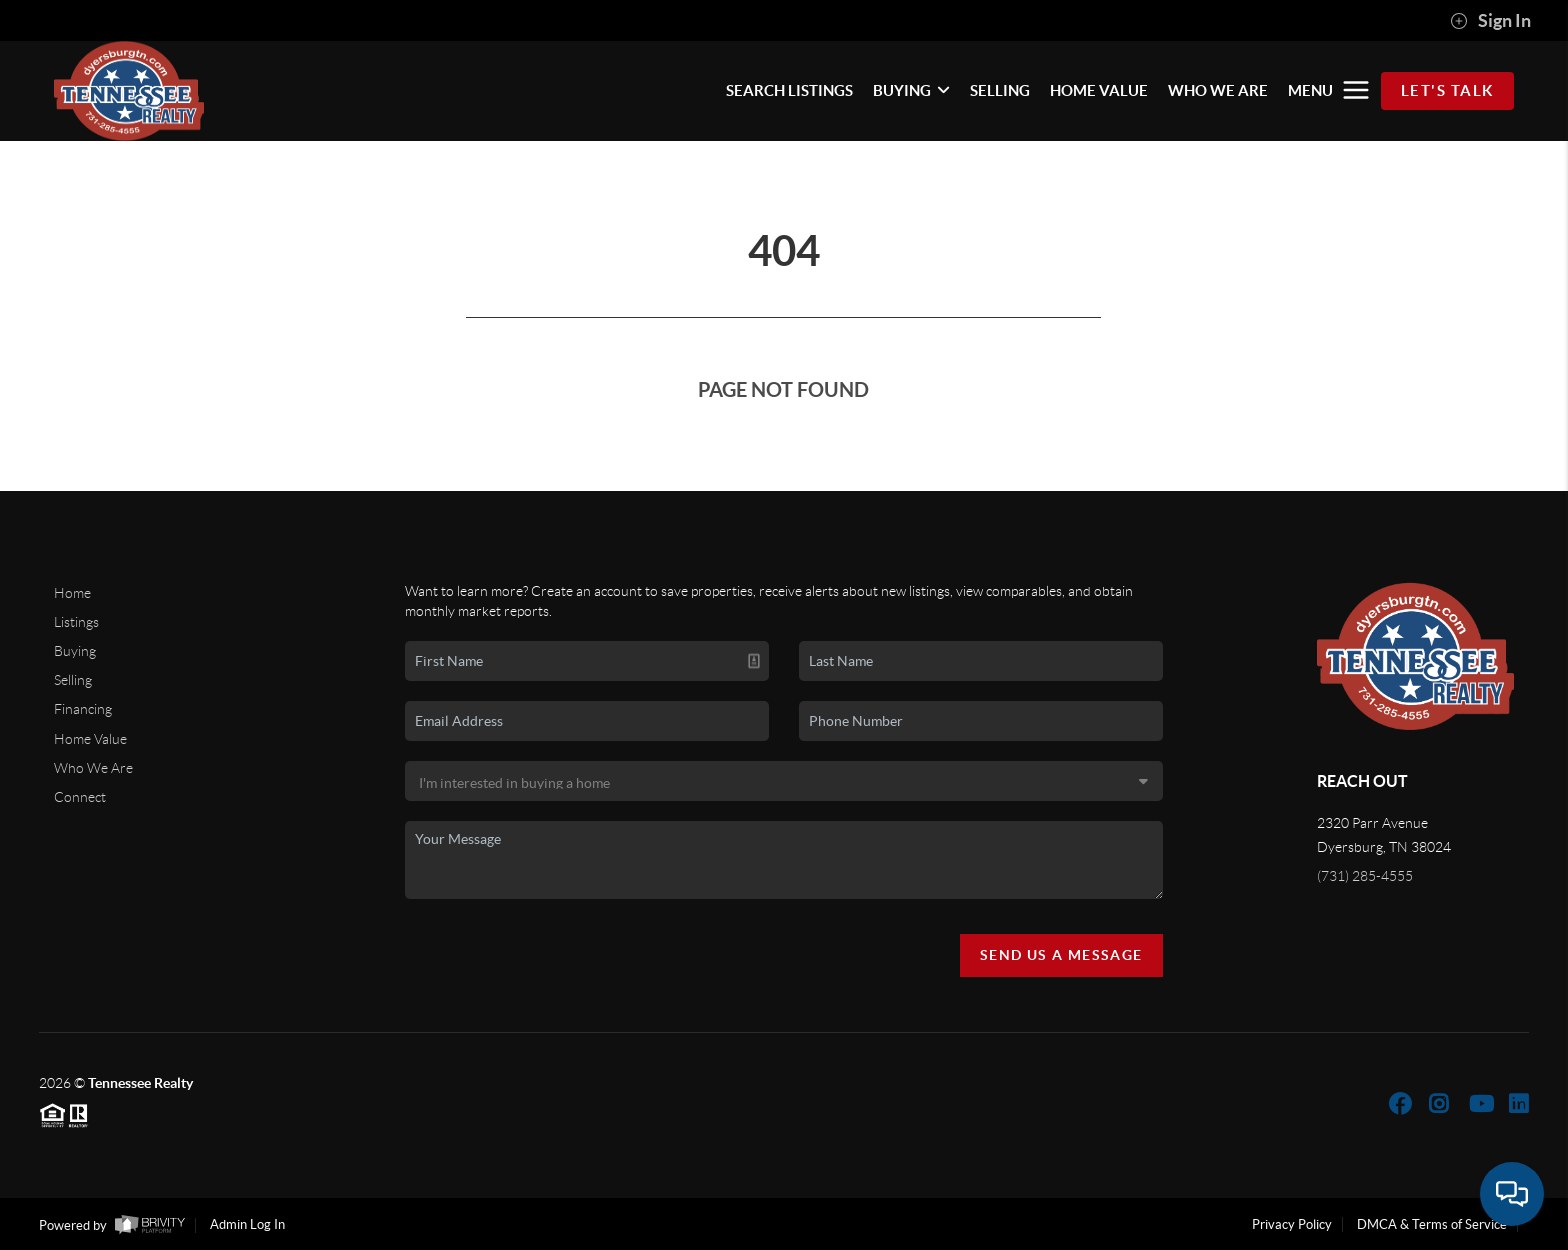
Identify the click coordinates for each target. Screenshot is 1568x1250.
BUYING (911, 90)
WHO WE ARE (1218, 90)
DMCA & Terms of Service (1432, 1224)
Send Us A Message (1061, 955)
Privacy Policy (1292, 1224)
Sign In (1490, 21)
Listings (76, 622)
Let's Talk (1447, 90)
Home (72, 593)
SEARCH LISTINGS (789, 90)
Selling (73, 680)
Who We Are (93, 768)
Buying (75, 651)
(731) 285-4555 (1365, 876)
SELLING (1000, 90)
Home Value (90, 739)
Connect (80, 797)
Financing (83, 709)
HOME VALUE (1099, 90)
